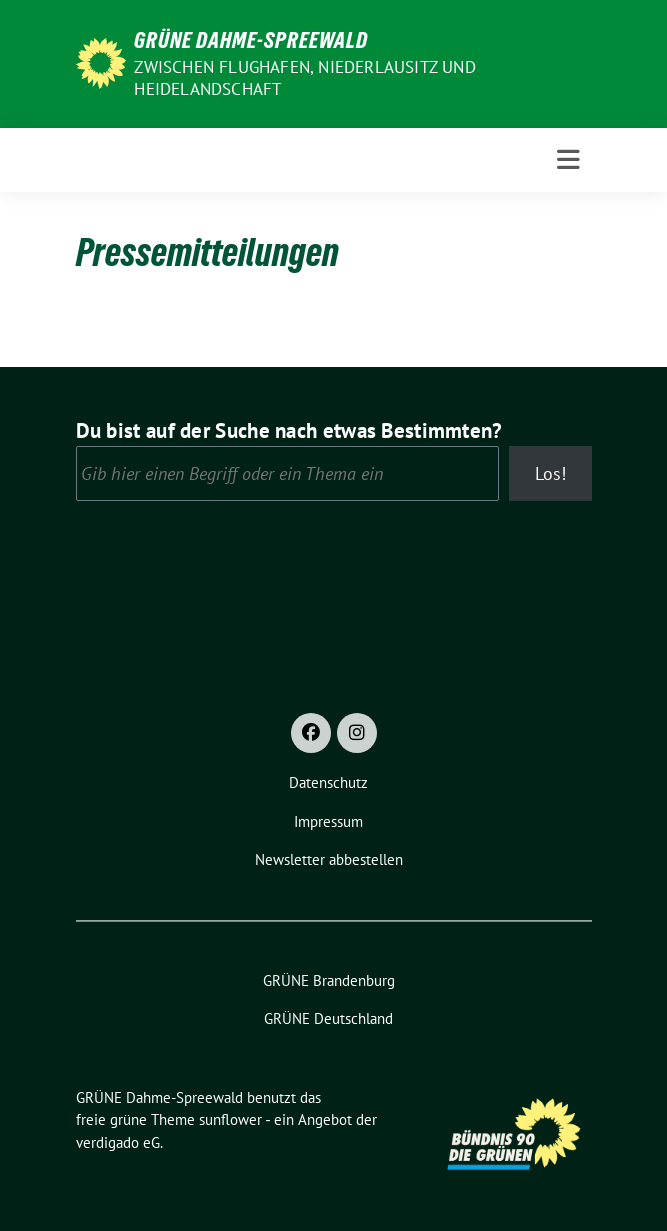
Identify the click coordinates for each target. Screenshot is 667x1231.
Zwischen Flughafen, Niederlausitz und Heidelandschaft (304, 78)
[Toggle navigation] (568, 160)
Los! (550, 473)
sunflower (230, 1119)
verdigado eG (118, 1142)
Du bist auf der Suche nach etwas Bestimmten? (289, 430)
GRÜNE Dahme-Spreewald (251, 40)
